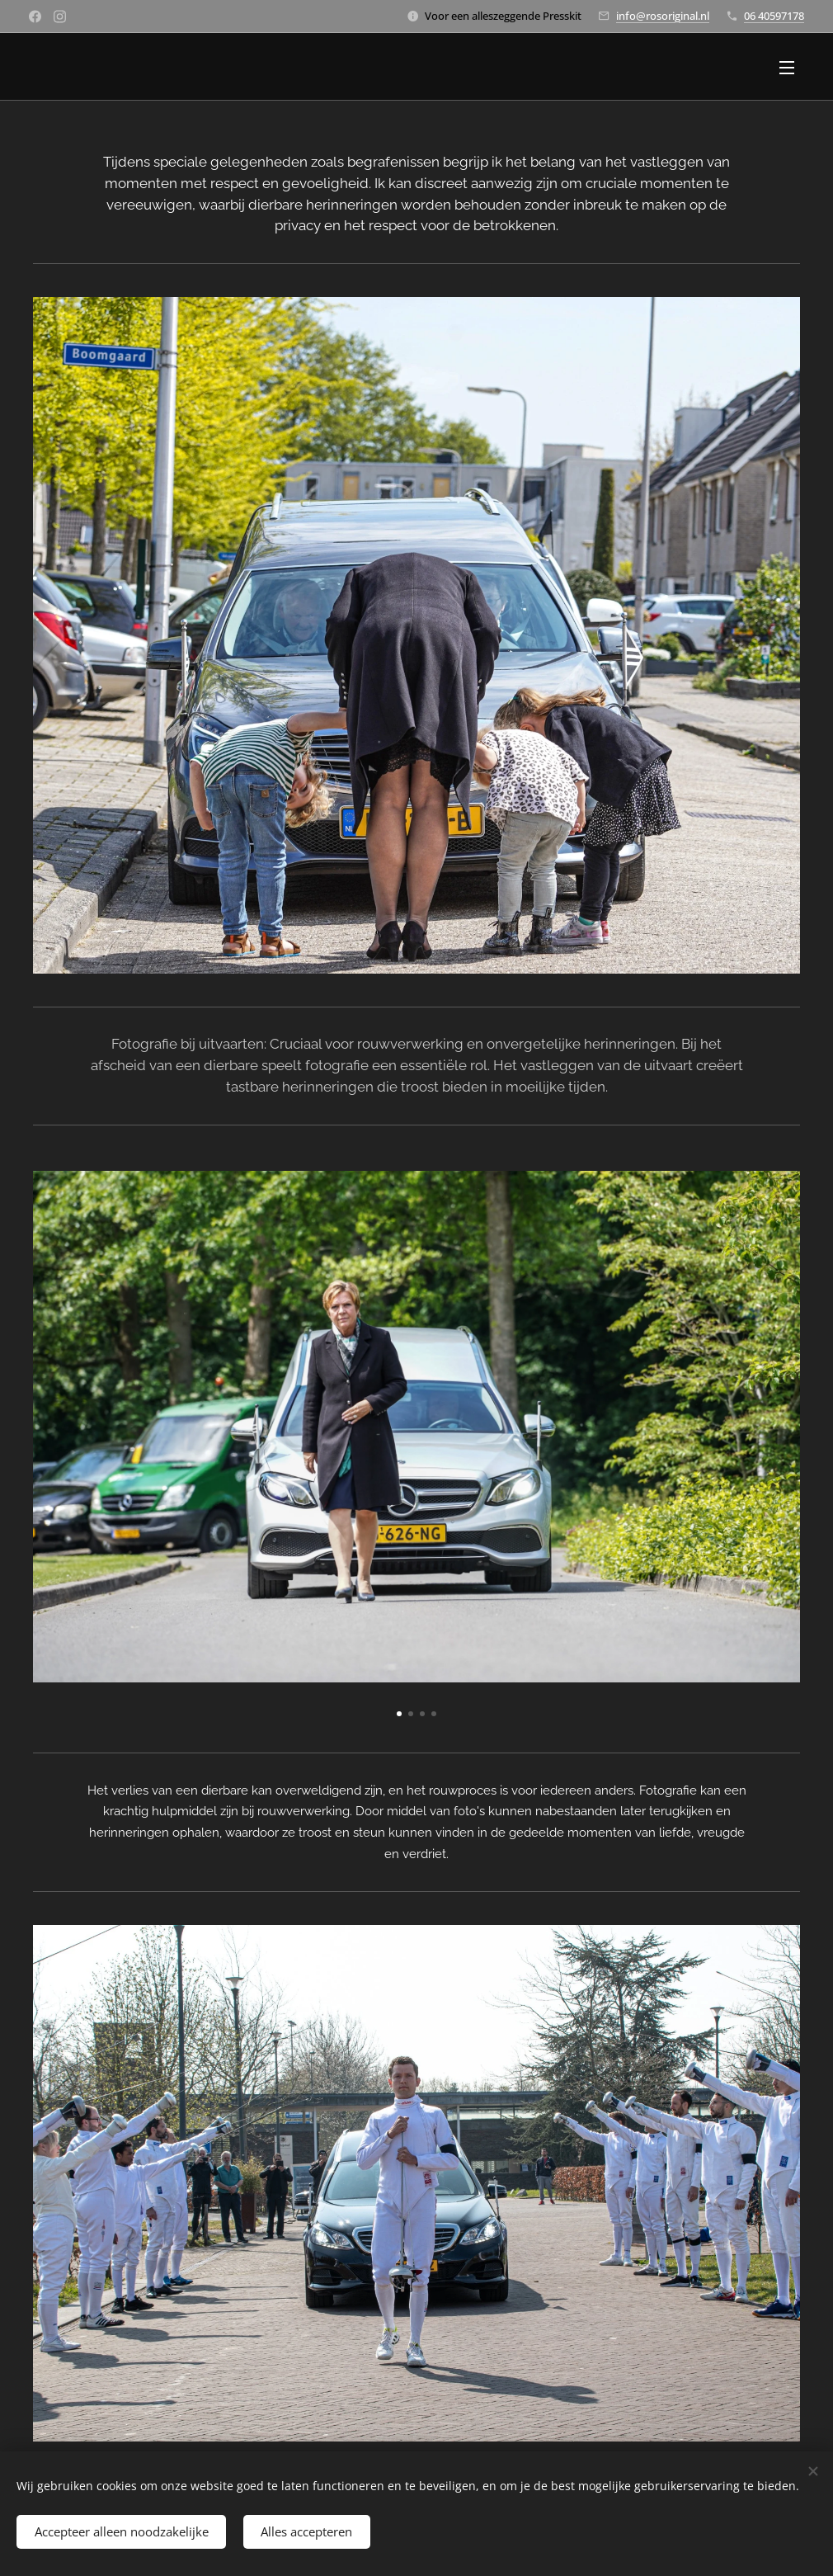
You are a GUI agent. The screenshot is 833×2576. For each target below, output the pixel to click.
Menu (786, 67)
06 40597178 (774, 15)
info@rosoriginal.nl (662, 15)
